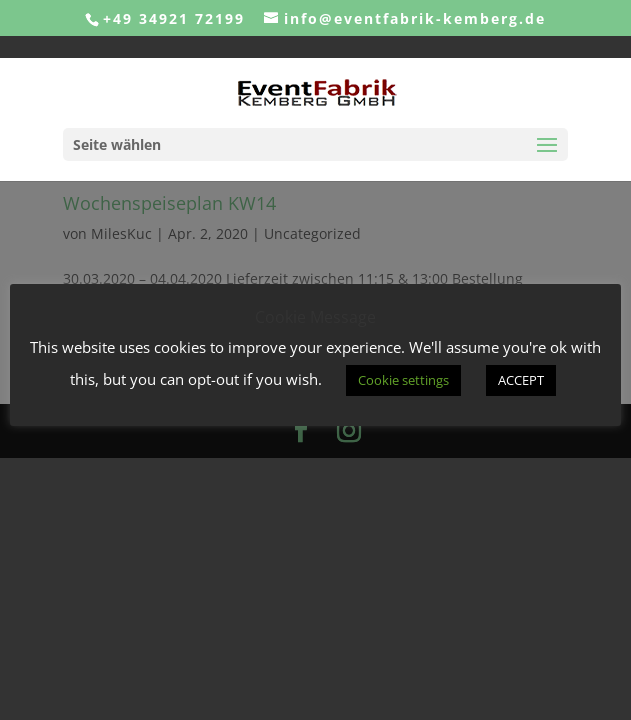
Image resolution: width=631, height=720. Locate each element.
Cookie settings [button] (403, 380)
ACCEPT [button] (521, 380)
